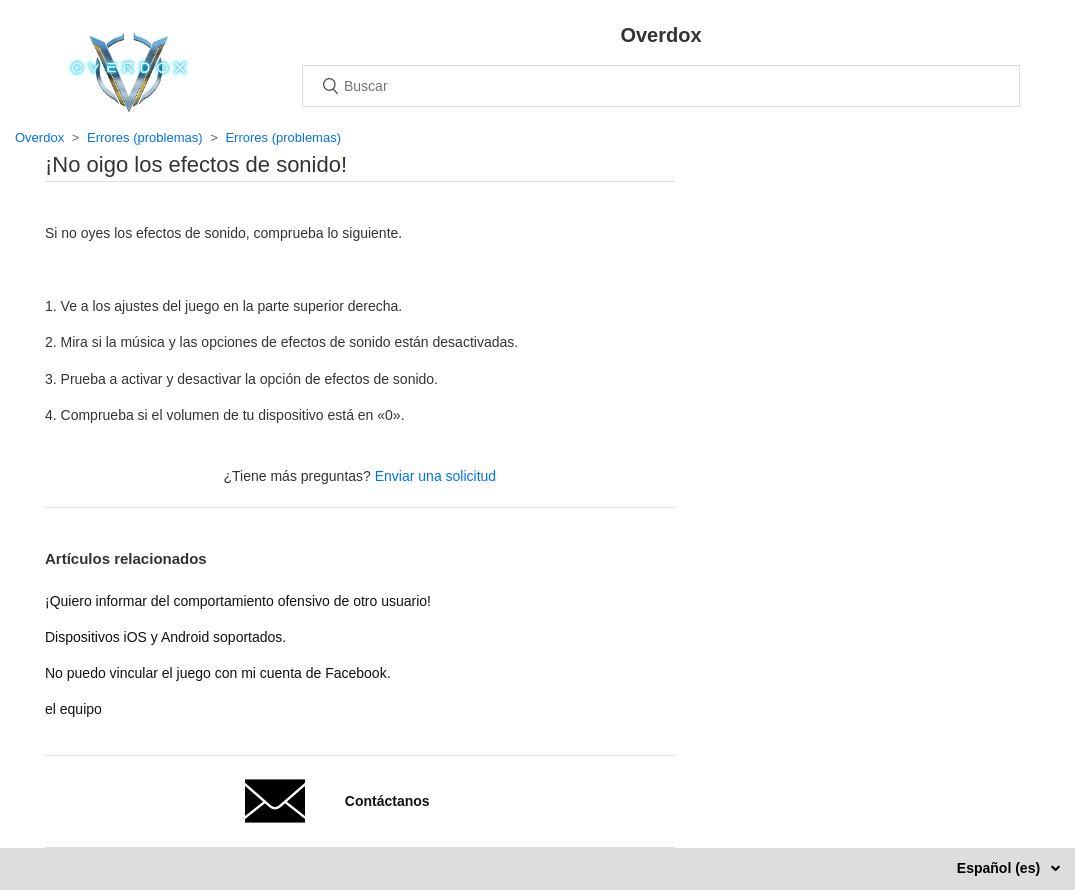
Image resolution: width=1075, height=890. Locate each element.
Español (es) (1000, 868)
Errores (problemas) (145, 137)
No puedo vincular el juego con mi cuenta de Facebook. (218, 673)
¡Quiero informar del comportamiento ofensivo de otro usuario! (238, 601)
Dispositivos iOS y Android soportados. (165, 637)
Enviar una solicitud (435, 476)
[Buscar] (661, 86)
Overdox (39, 137)
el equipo (73, 709)
